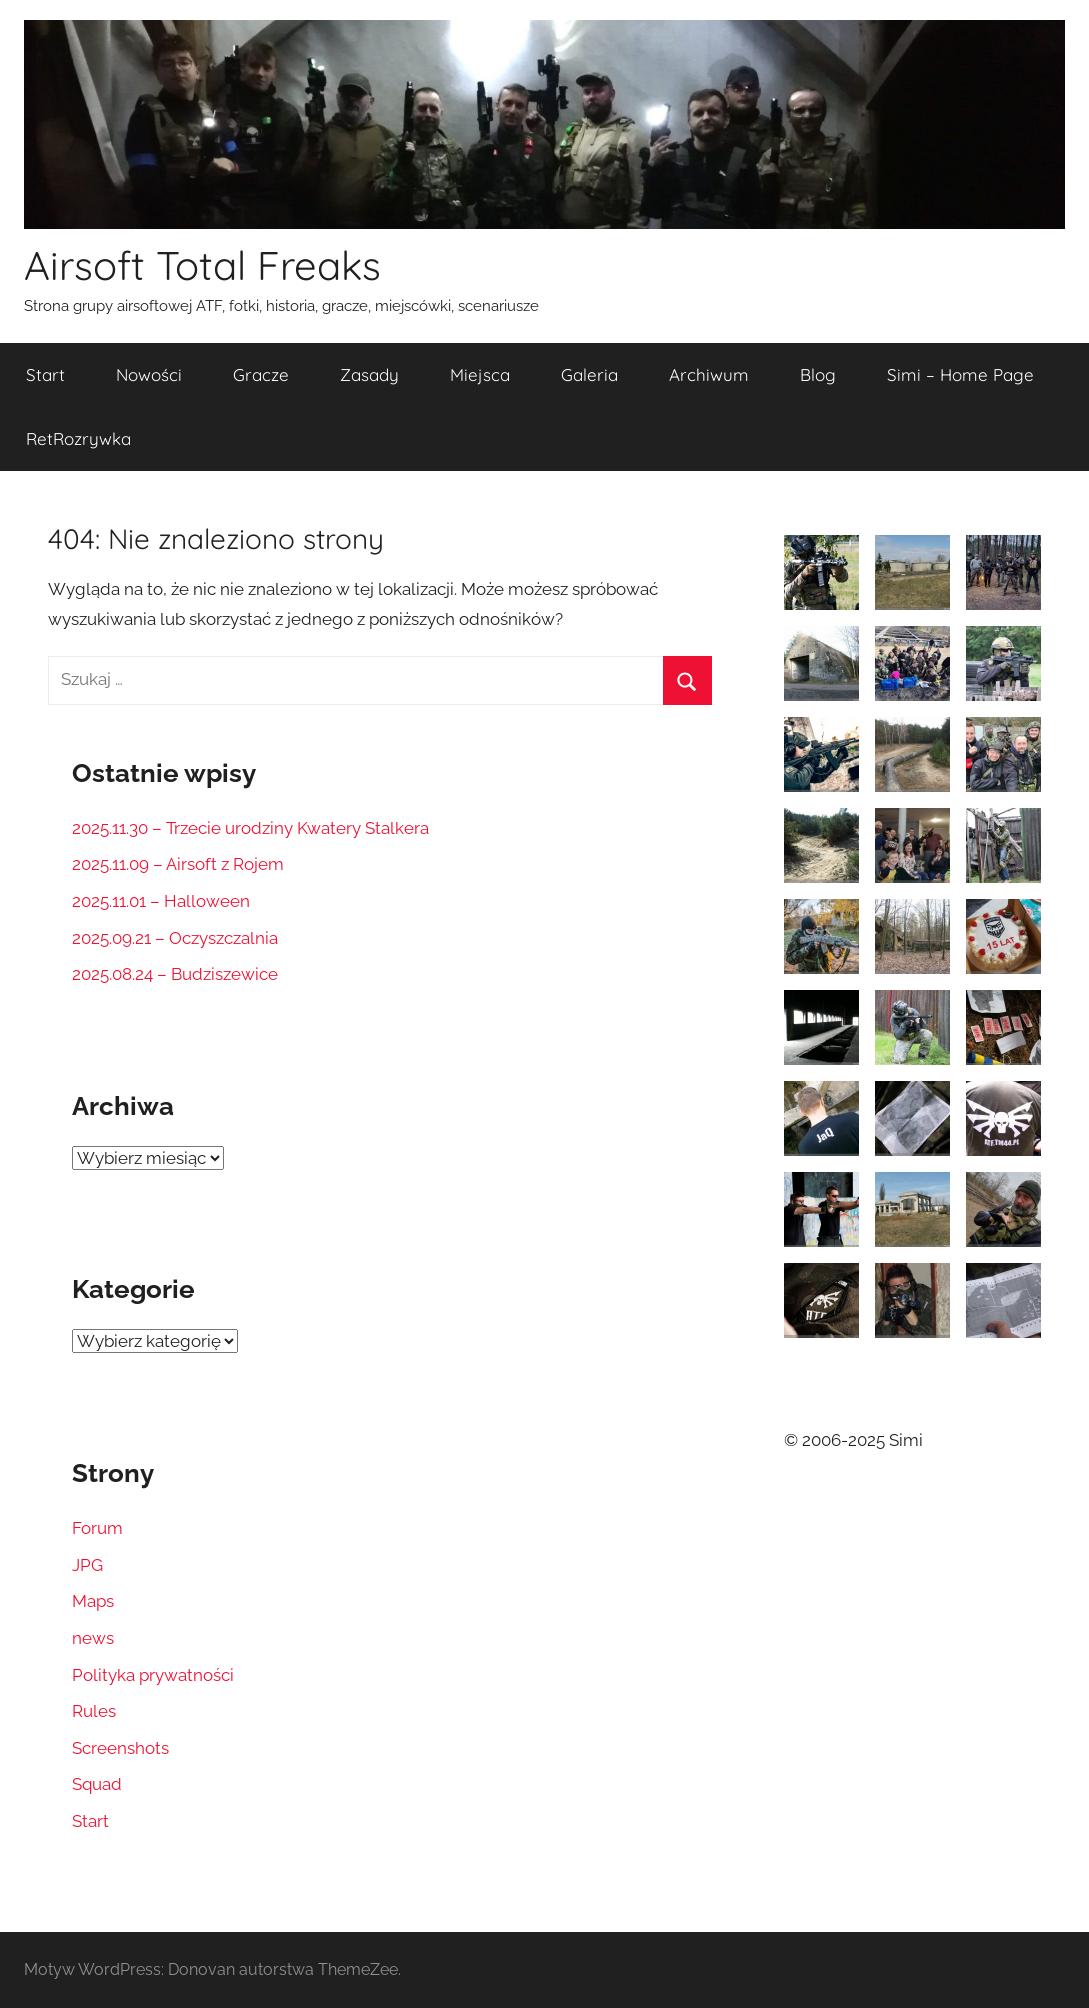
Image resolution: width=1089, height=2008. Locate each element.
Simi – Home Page (960, 374)
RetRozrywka (78, 438)
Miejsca (480, 374)
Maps (93, 1601)
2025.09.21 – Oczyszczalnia (175, 938)
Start (45, 374)
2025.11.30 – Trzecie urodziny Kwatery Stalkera (250, 828)
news (93, 1638)
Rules (94, 1711)
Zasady (369, 374)
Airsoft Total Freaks (202, 265)
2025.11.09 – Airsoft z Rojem (178, 864)
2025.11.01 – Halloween (161, 901)
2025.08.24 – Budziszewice (175, 974)
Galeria (589, 374)
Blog (818, 374)
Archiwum (709, 374)
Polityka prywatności (153, 1675)
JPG (87, 1565)
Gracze (261, 374)
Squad (97, 1784)
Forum (97, 1528)
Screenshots (120, 1748)
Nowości (149, 374)
